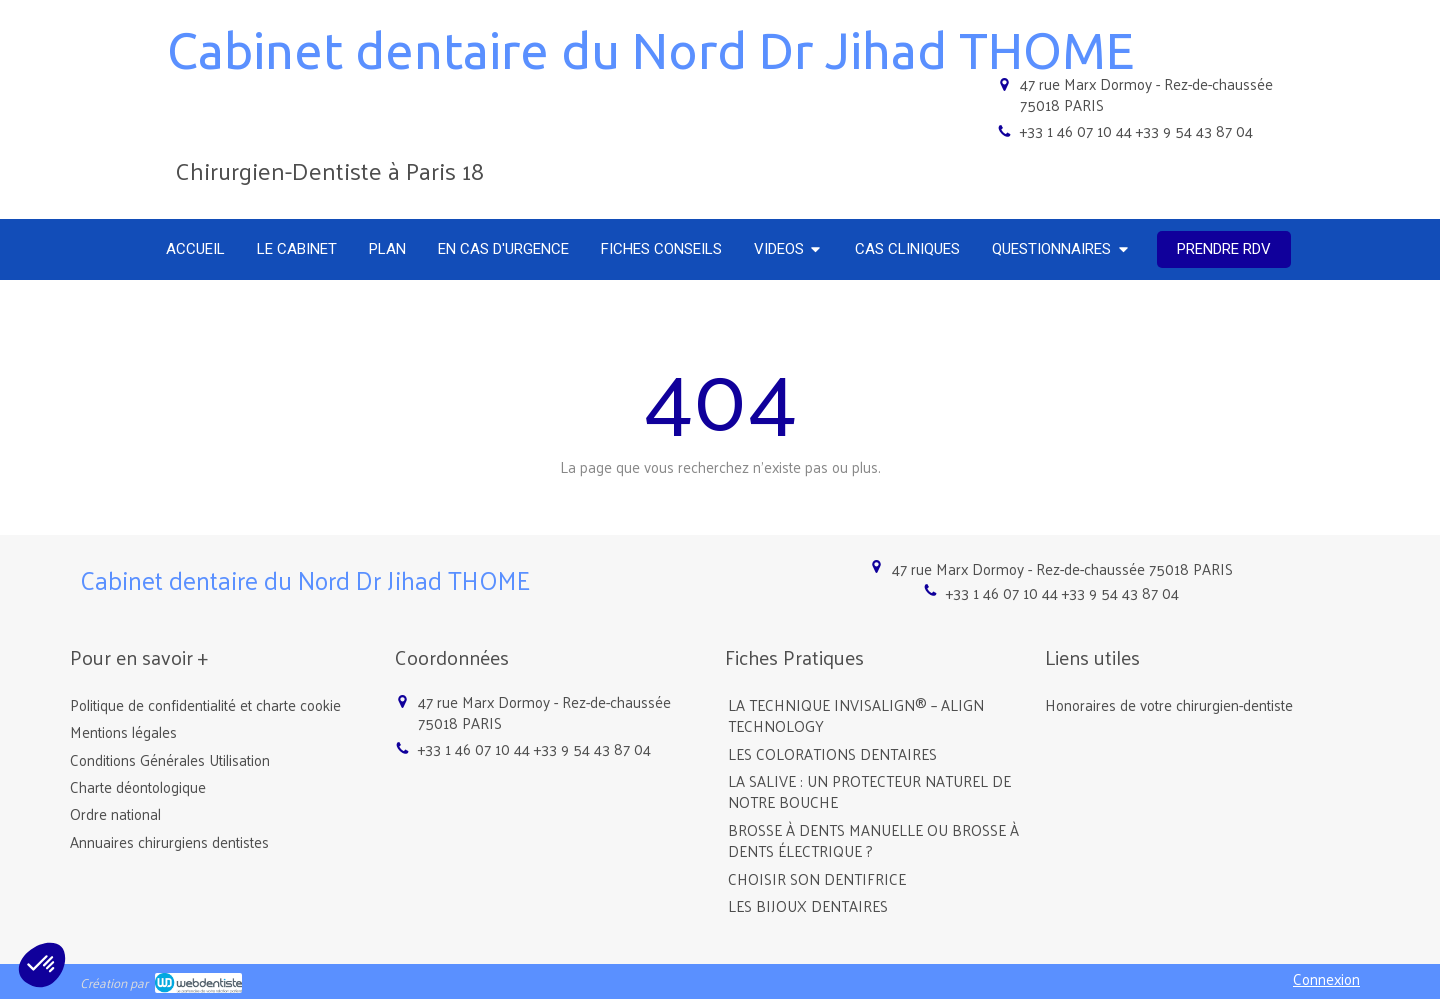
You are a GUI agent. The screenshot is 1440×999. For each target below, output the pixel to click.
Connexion (1326, 978)
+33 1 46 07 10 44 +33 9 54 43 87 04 (1136, 130)
